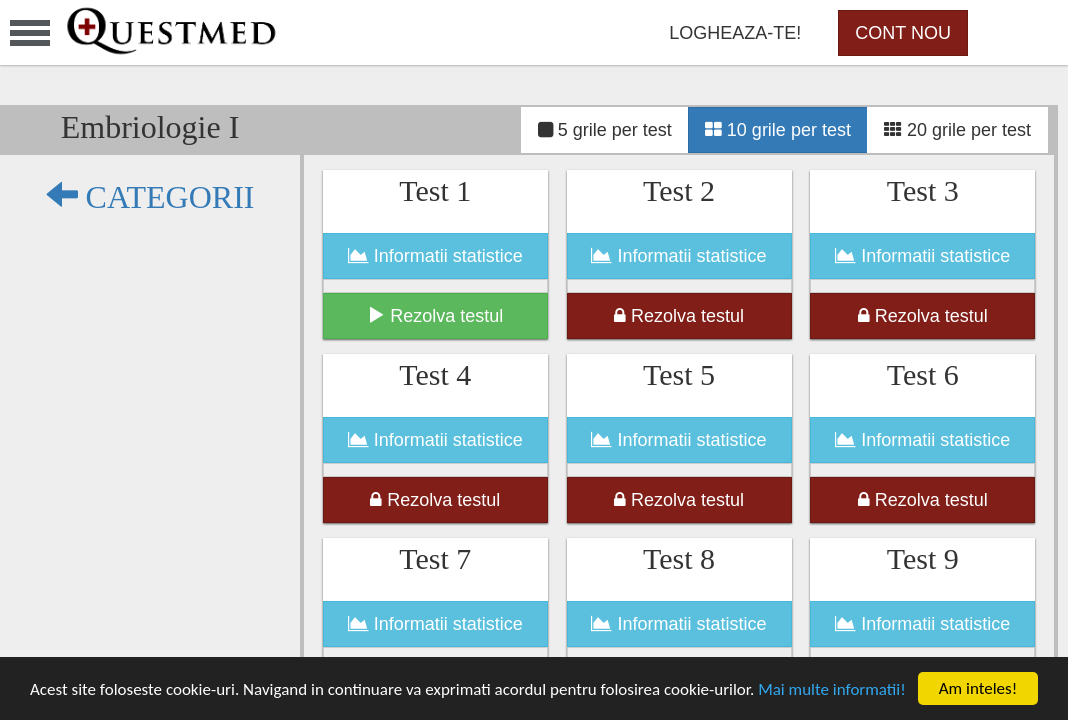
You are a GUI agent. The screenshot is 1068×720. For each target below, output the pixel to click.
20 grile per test (957, 130)
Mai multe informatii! (832, 689)
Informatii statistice (435, 256)
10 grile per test (778, 130)
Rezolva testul (435, 315)
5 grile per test (605, 130)
